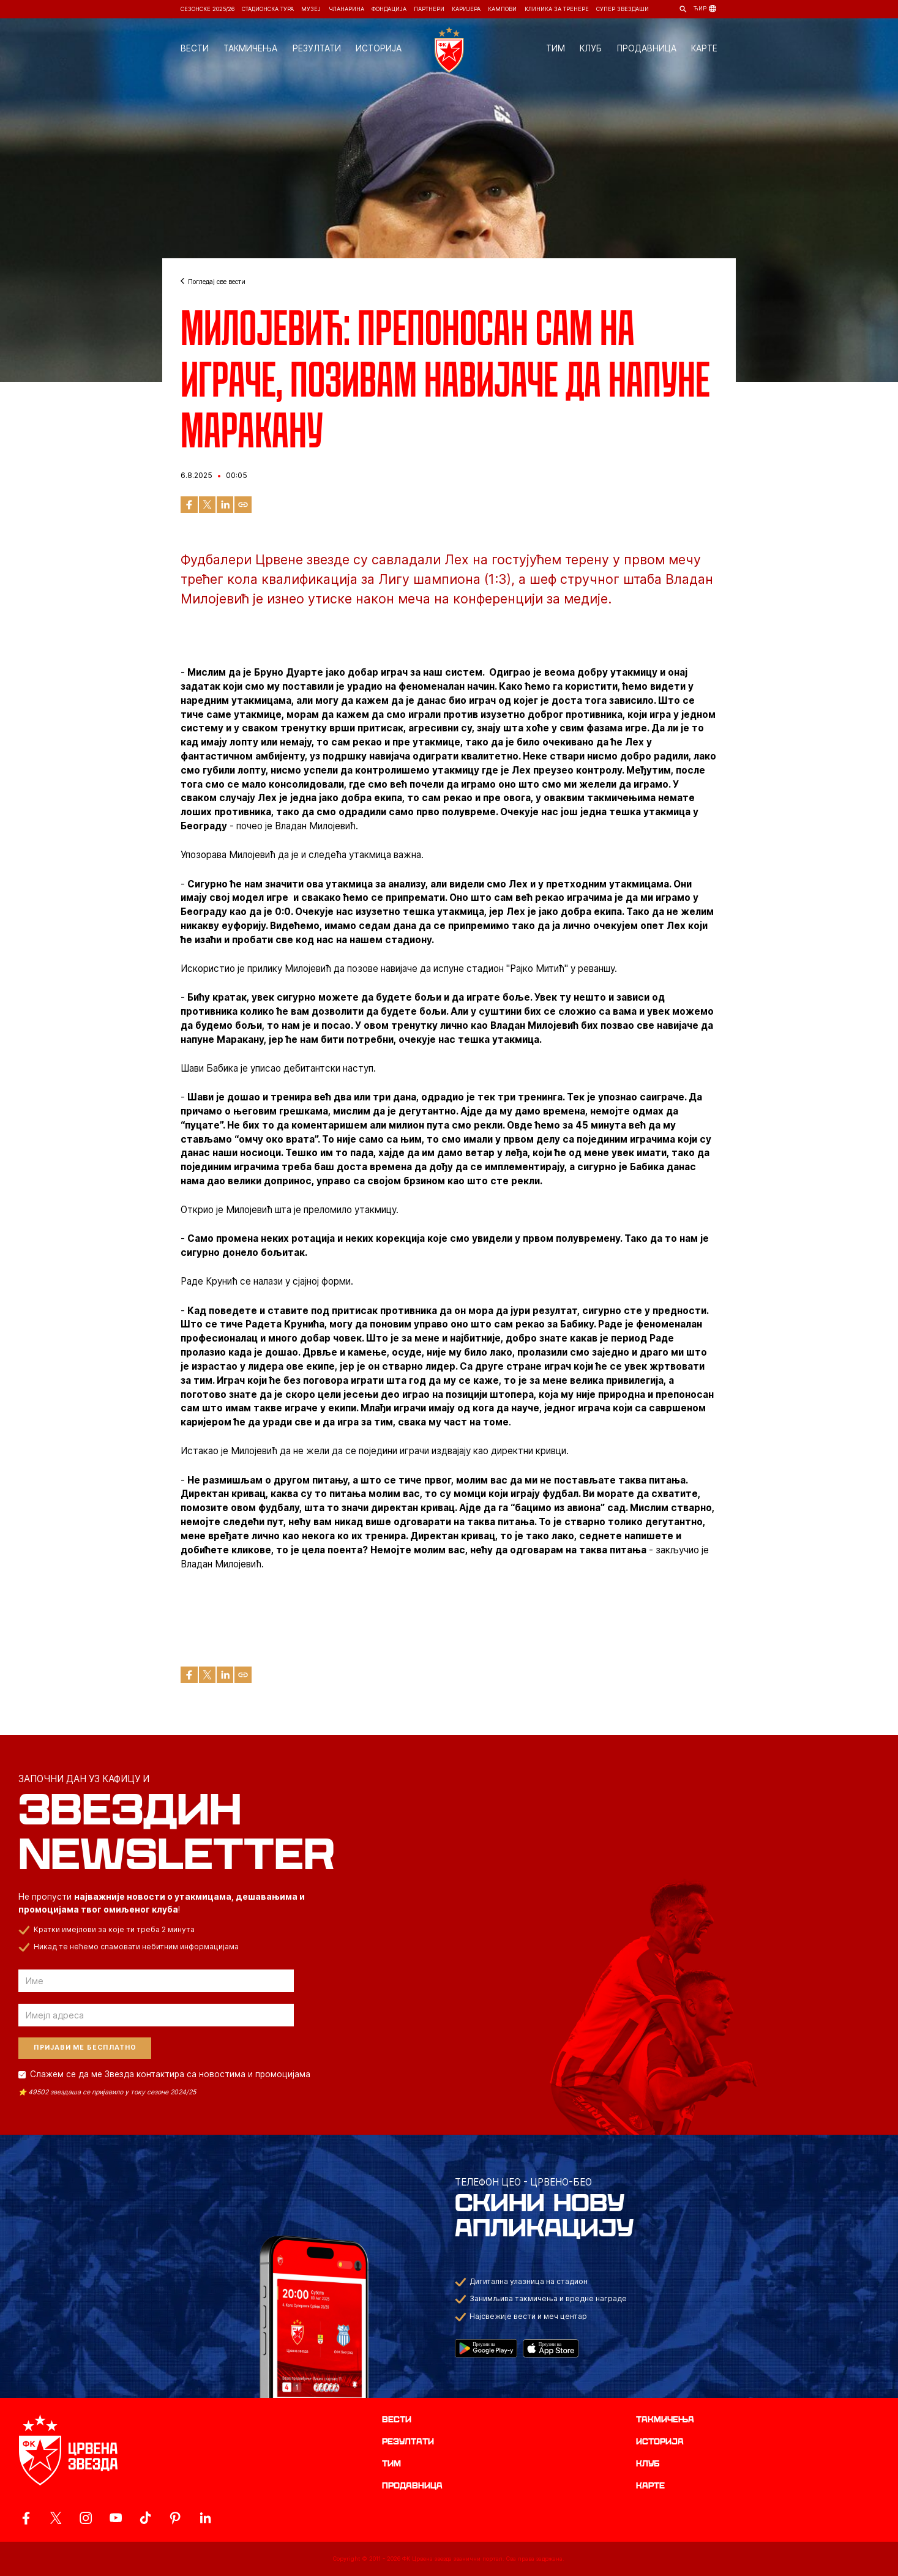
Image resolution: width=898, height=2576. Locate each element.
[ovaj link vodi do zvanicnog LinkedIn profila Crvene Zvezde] (205, 2518)
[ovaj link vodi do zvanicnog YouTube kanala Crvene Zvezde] (115, 2518)
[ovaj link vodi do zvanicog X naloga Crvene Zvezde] (55, 2518)
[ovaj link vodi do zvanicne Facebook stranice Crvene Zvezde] (25, 2518)
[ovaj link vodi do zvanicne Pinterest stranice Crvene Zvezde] (175, 2518)
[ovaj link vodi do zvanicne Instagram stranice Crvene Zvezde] (85, 2518)
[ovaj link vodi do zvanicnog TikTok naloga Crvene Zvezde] (145, 2518)
